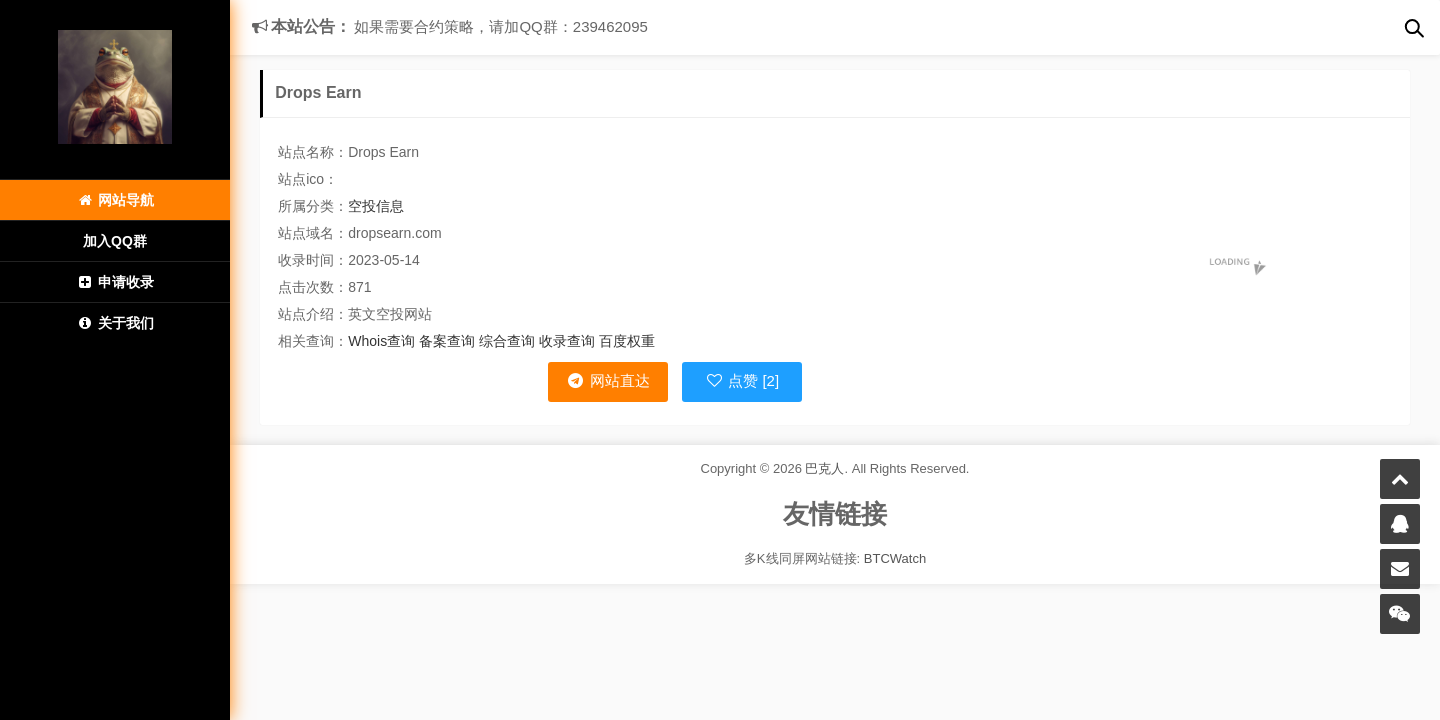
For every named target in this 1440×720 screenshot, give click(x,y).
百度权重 (627, 341)
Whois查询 (381, 341)
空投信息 (376, 206)
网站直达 (607, 380)
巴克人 (824, 468)
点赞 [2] (742, 380)
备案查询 (447, 341)
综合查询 (507, 341)
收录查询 (567, 341)
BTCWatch (895, 558)
